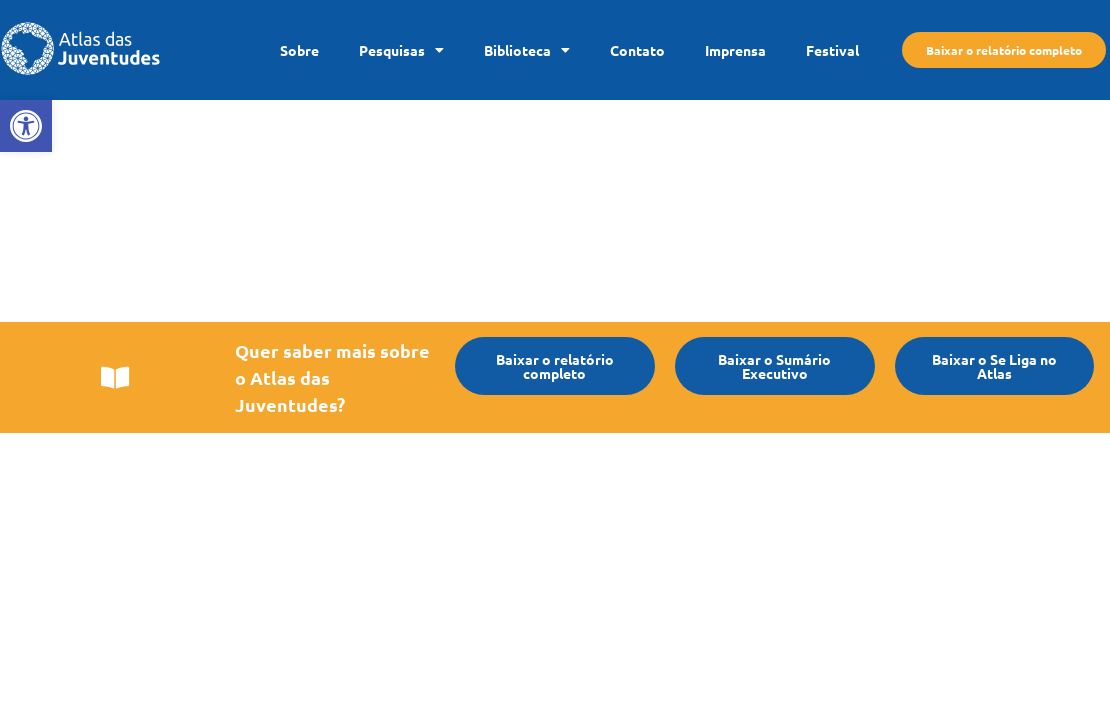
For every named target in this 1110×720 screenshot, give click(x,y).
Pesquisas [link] (401, 50)
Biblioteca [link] (527, 50)
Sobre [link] (299, 50)
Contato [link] (637, 50)
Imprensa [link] (735, 50)
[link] (26, 126)
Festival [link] (832, 50)
